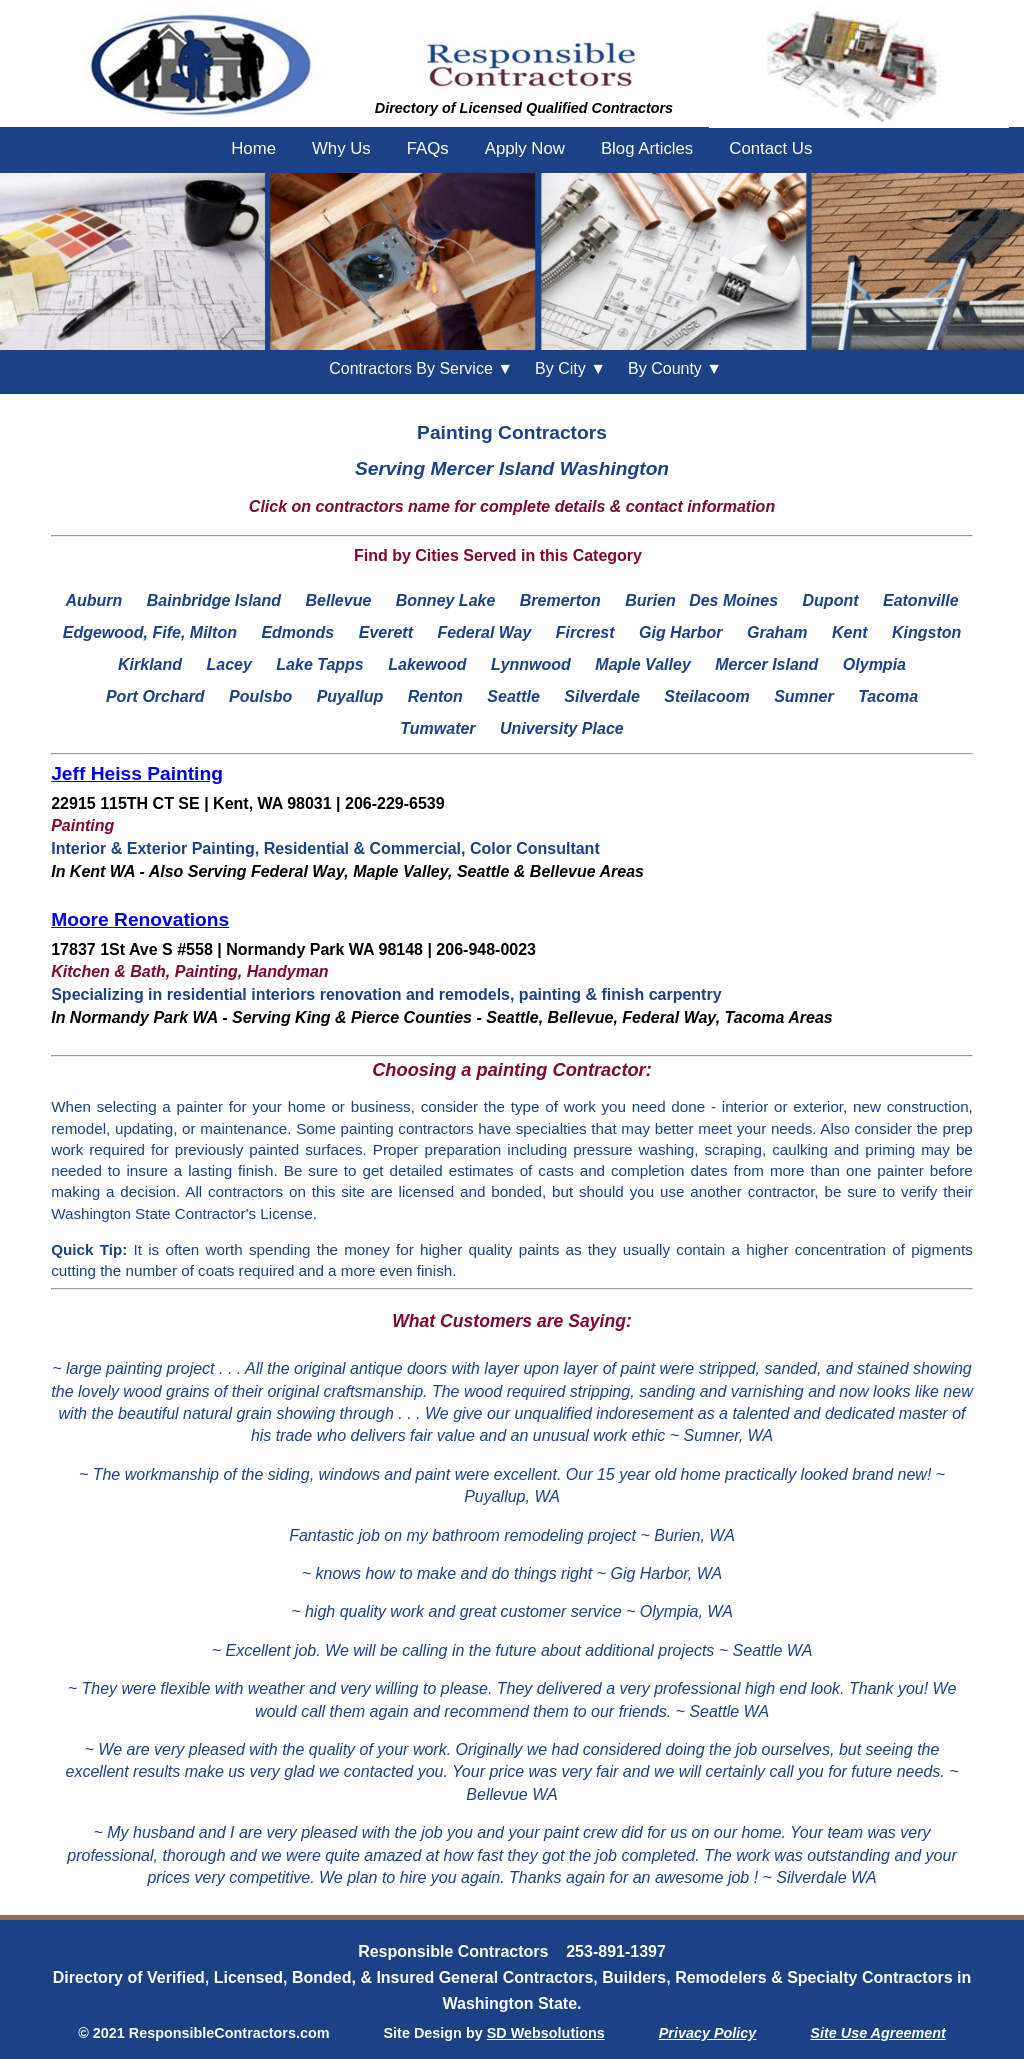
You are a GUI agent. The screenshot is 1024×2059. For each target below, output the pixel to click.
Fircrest (585, 632)
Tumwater (437, 728)
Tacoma (888, 696)
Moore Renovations (140, 919)
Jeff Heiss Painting (137, 773)
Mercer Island (766, 664)
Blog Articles (647, 148)
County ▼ (675, 368)
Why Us (341, 148)
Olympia (874, 664)
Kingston (926, 632)
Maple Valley (642, 664)
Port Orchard (155, 696)
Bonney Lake (446, 600)
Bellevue (338, 600)
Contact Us (770, 148)
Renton (435, 696)
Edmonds (297, 632)
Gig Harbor (681, 632)
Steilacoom (706, 696)
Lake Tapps (319, 664)
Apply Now (525, 148)
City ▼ (570, 368)
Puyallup (350, 696)
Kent (850, 632)
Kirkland (150, 664)
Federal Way (484, 632)
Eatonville (921, 600)
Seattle (513, 696)
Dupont (831, 600)
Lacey (228, 664)
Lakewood (427, 664)
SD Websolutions (546, 2033)
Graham (777, 632)
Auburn (93, 600)
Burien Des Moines (701, 600)
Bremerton (560, 600)
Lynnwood (531, 664)
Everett (386, 632)
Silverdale (602, 696)
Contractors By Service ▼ (421, 368)
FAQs (428, 148)
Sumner (804, 696)
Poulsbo (260, 696)
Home (253, 148)
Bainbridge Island (214, 600)
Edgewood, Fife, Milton (150, 632)
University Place (562, 728)
